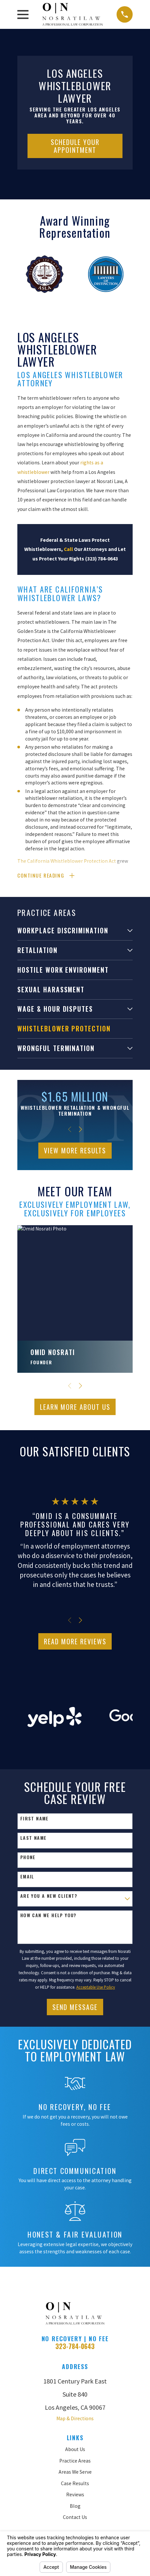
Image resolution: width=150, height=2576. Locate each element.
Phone (28, 1858)
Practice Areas (75, 2461)
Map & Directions (75, 2419)
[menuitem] (70, 931)
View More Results (75, 1151)
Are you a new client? (48, 1896)
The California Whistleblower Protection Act (66, 861)
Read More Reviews (75, 1642)
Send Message (75, 2008)
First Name (34, 1819)
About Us (75, 2450)
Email (27, 1877)
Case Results (75, 2484)
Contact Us (75, 2518)
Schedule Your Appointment (75, 146)
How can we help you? (48, 1916)
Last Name (33, 1838)
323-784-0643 (75, 2347)
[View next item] (80, 1130)
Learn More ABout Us (75, 1407)
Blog (75, 2507)
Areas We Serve (75, 2472)
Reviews (75, 2495)
